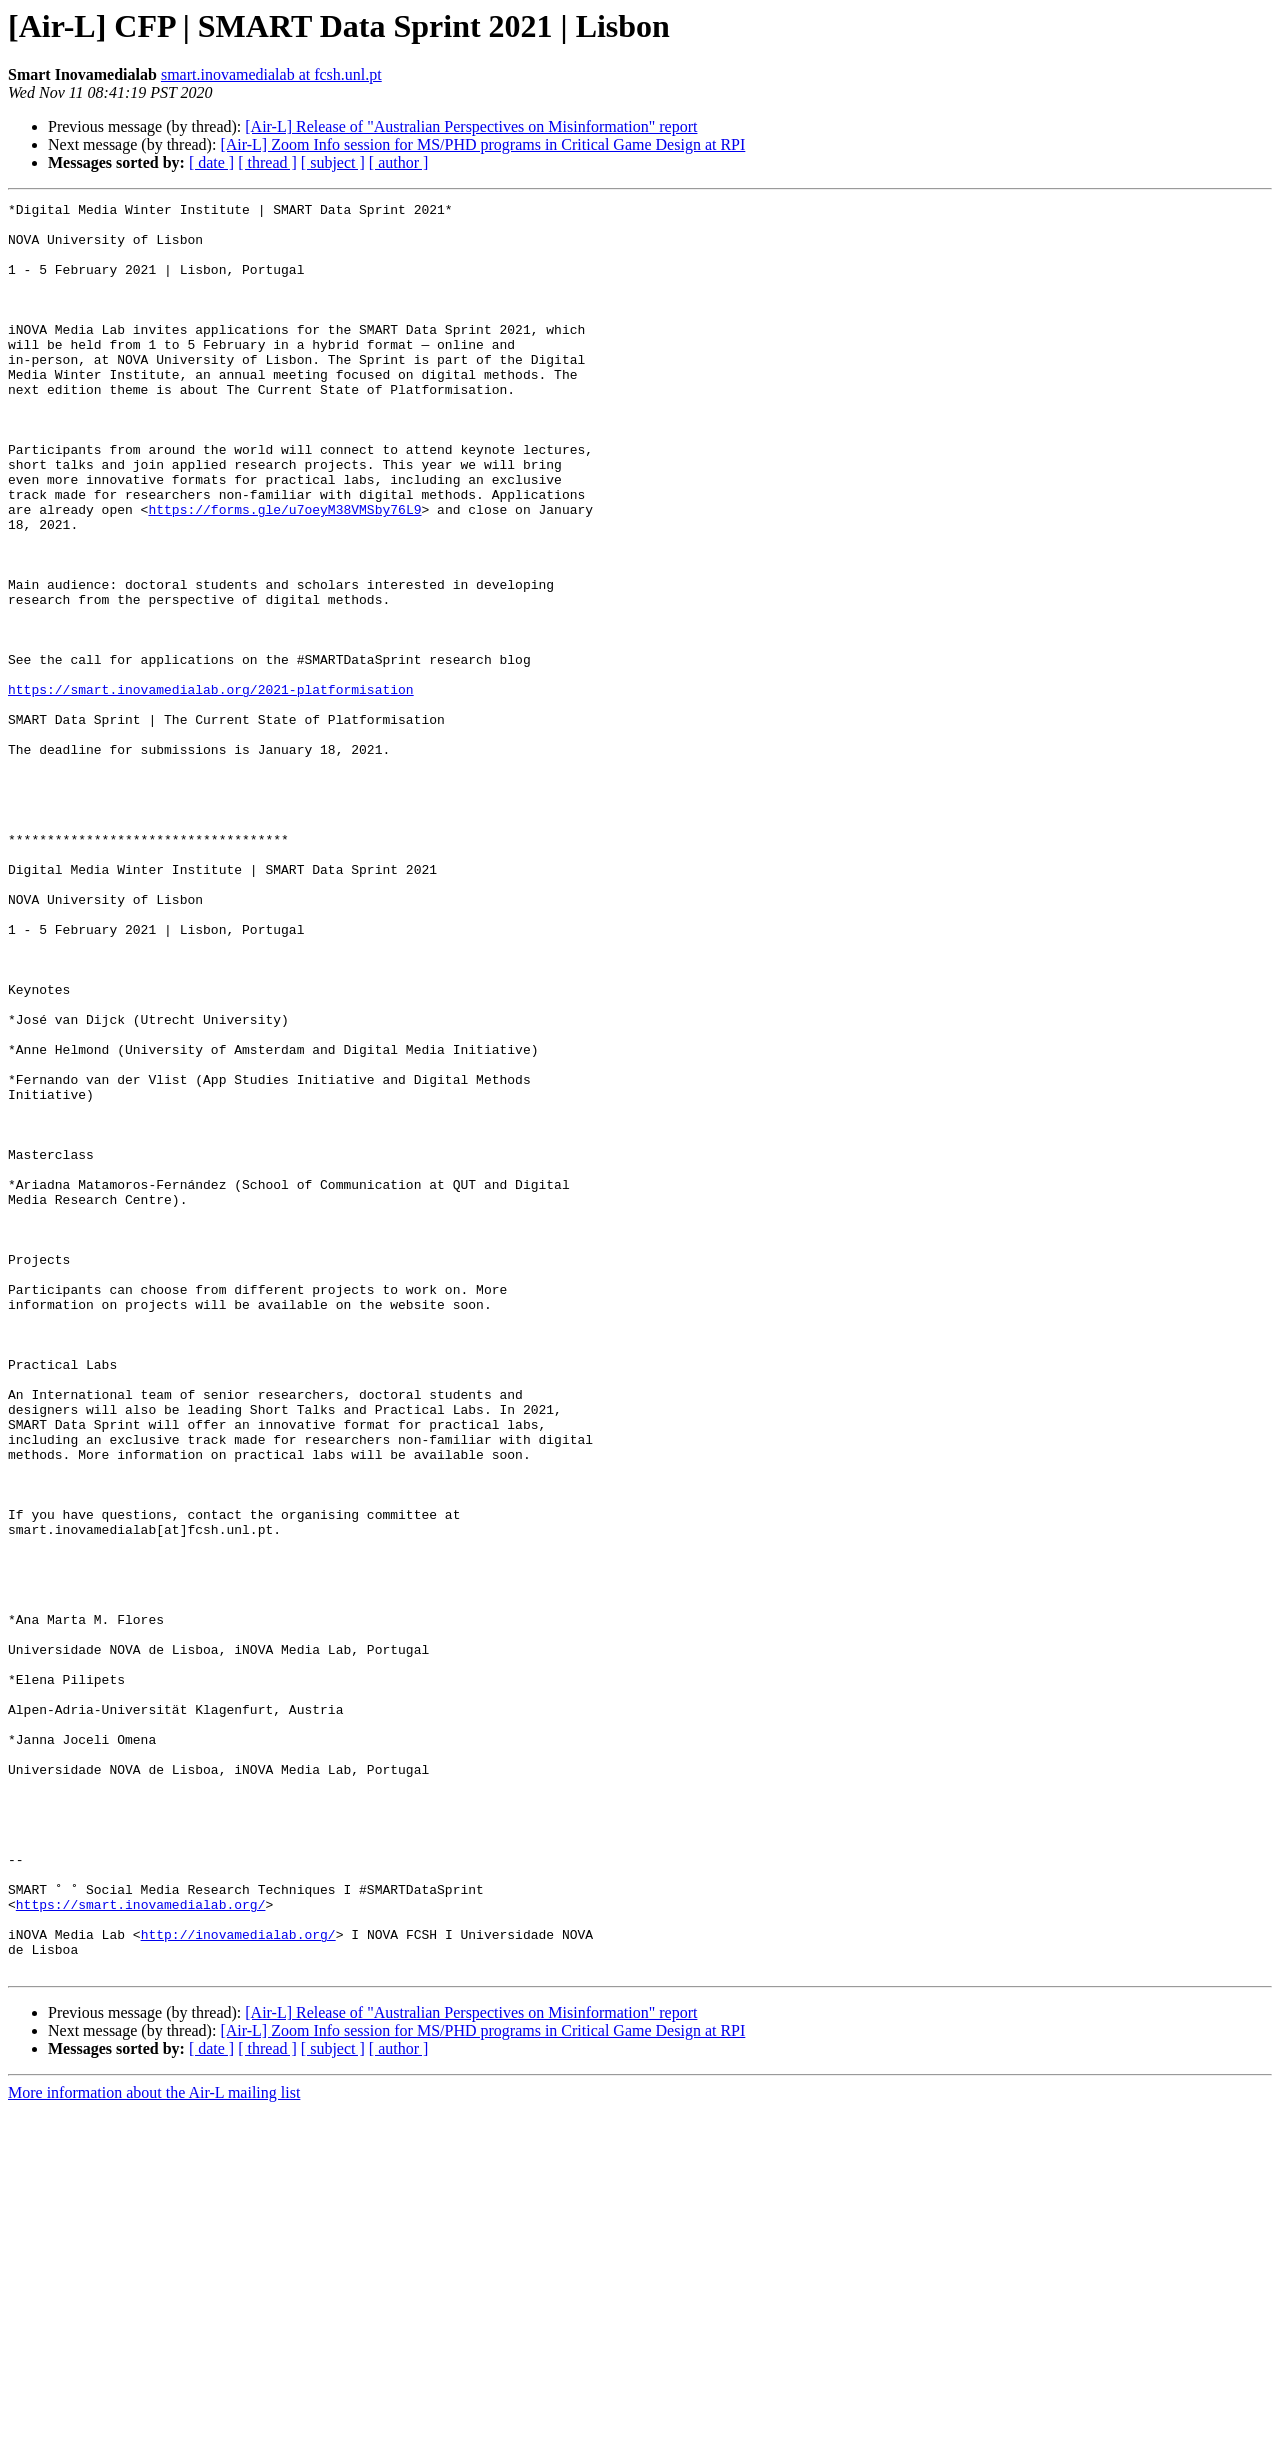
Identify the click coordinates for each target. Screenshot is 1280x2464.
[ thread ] (267, 162)
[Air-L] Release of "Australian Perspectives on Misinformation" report (471, 126)
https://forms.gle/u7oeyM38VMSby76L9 (284, 572)
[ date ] (211, 162)
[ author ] (399, 162)
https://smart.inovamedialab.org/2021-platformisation (211, 788)
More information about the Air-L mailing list (154, 2446)
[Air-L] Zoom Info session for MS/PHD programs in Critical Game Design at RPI (482, 144)
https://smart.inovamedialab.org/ (141, 2246)
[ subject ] (333, 162)
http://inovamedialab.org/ (238, 2282)
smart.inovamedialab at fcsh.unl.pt (271, 74)
